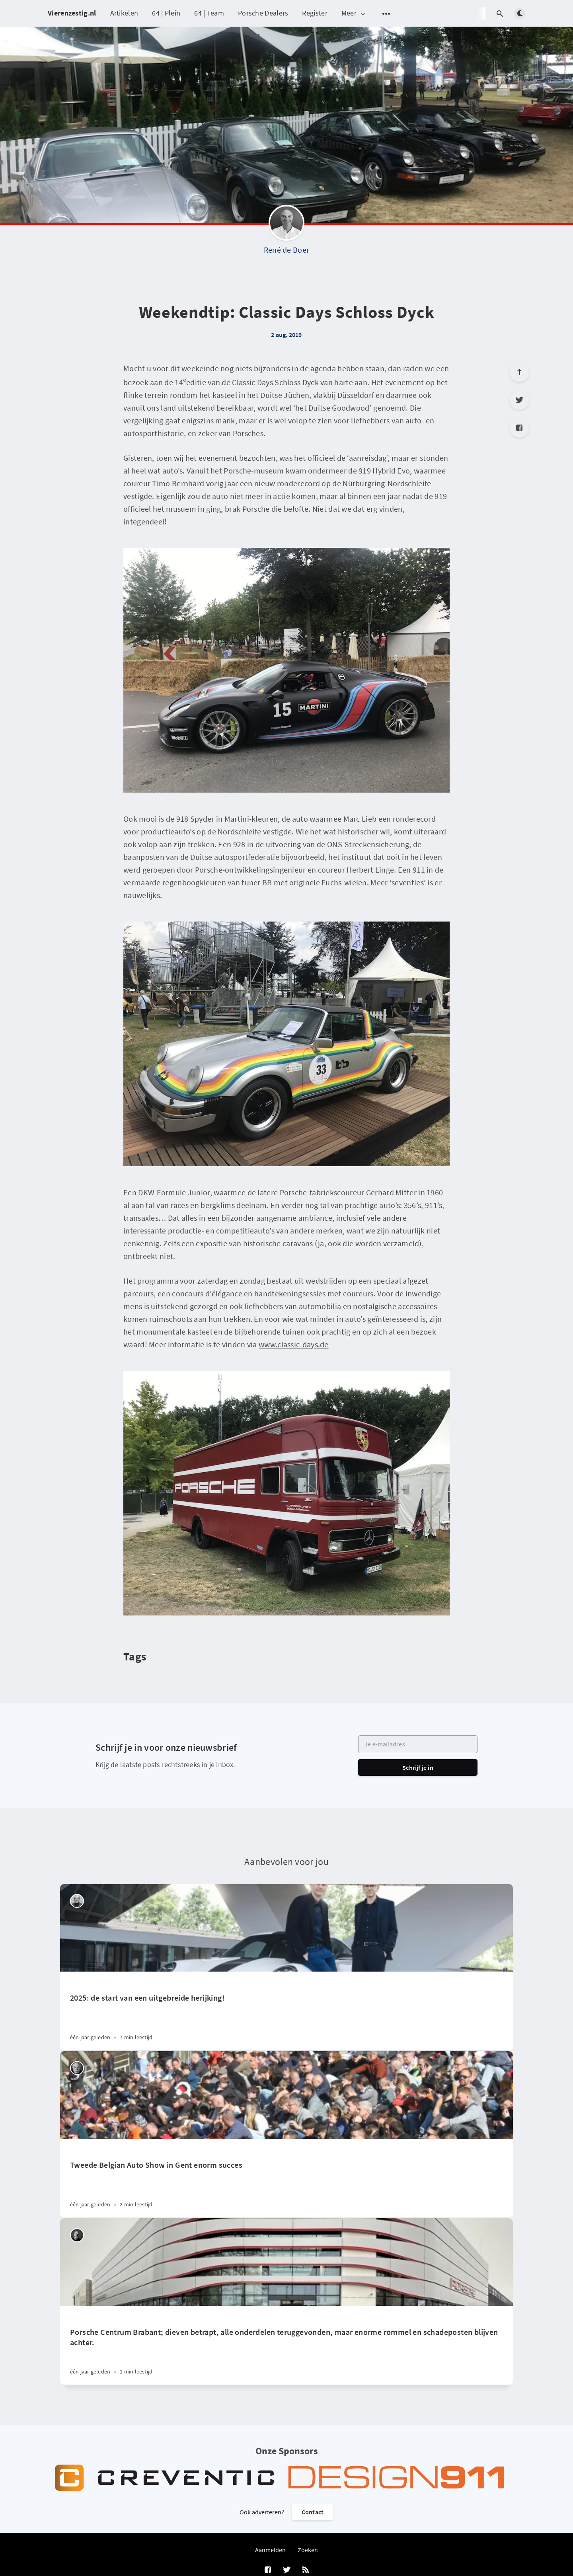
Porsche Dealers (263, 13)
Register (314, 13)
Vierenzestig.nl (72, 13)
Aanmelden (270, 2550)
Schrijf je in (417, 1767)
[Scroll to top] (519, 372)
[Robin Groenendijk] (77, 2235)
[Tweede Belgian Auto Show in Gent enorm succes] (286, 2178)
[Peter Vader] (77, 1901)
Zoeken (308, 2550)
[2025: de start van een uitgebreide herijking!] (286, 2011)
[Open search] (499, 13)
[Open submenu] (386, 13)
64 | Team (209, 13)
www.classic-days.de (294, 1344)
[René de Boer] (286, 225)
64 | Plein (166, 13)
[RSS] (305, 2570)
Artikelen (124, 13)
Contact (313, 2512)
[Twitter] (519, 400)
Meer (353, 13)
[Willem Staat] (77, 2068)
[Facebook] (519, 428)
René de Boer (287, 250)
